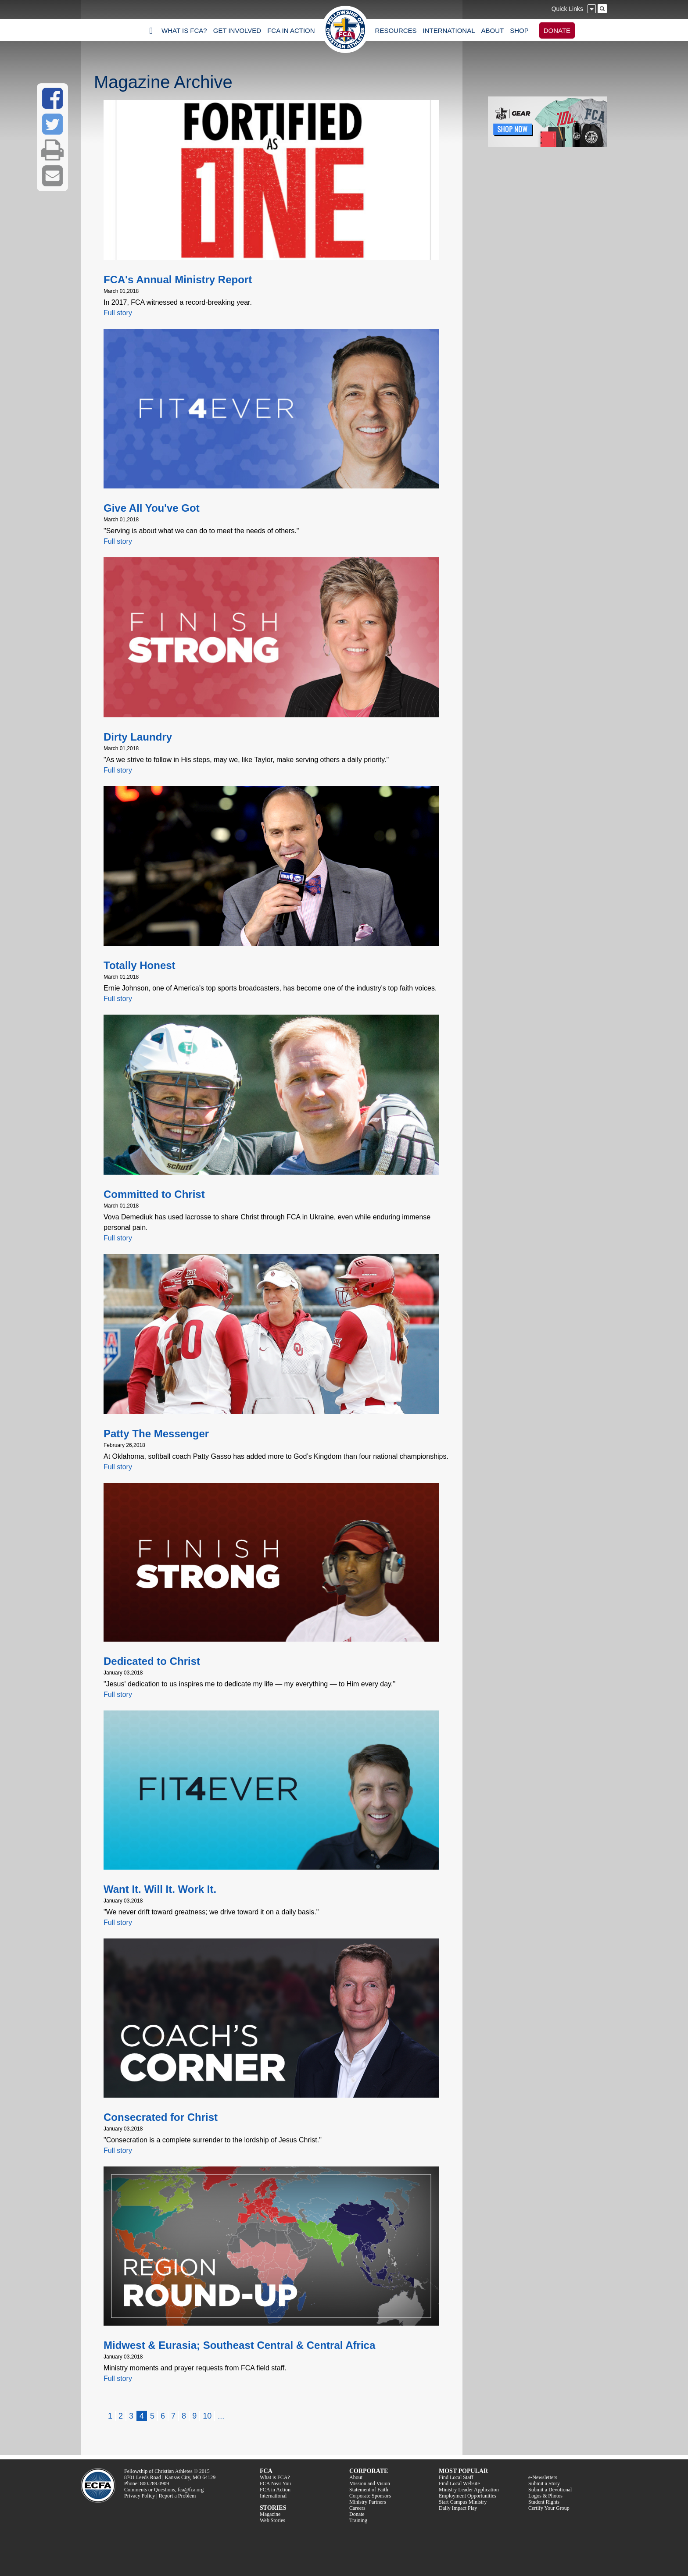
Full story (118, 313)
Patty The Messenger (156, 1433)
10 (207, 2416)
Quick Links (567, 8)
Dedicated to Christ (152, 1661)
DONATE (557, 30)
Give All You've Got (152, 508)
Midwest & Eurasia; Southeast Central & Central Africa (239, 2345)
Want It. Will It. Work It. (160, 1889)
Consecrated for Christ (161, 2117)
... (221, 2416)
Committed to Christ (154, 1194)
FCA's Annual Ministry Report (178, 279)
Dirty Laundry (138, 737)
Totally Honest (140, 965)
